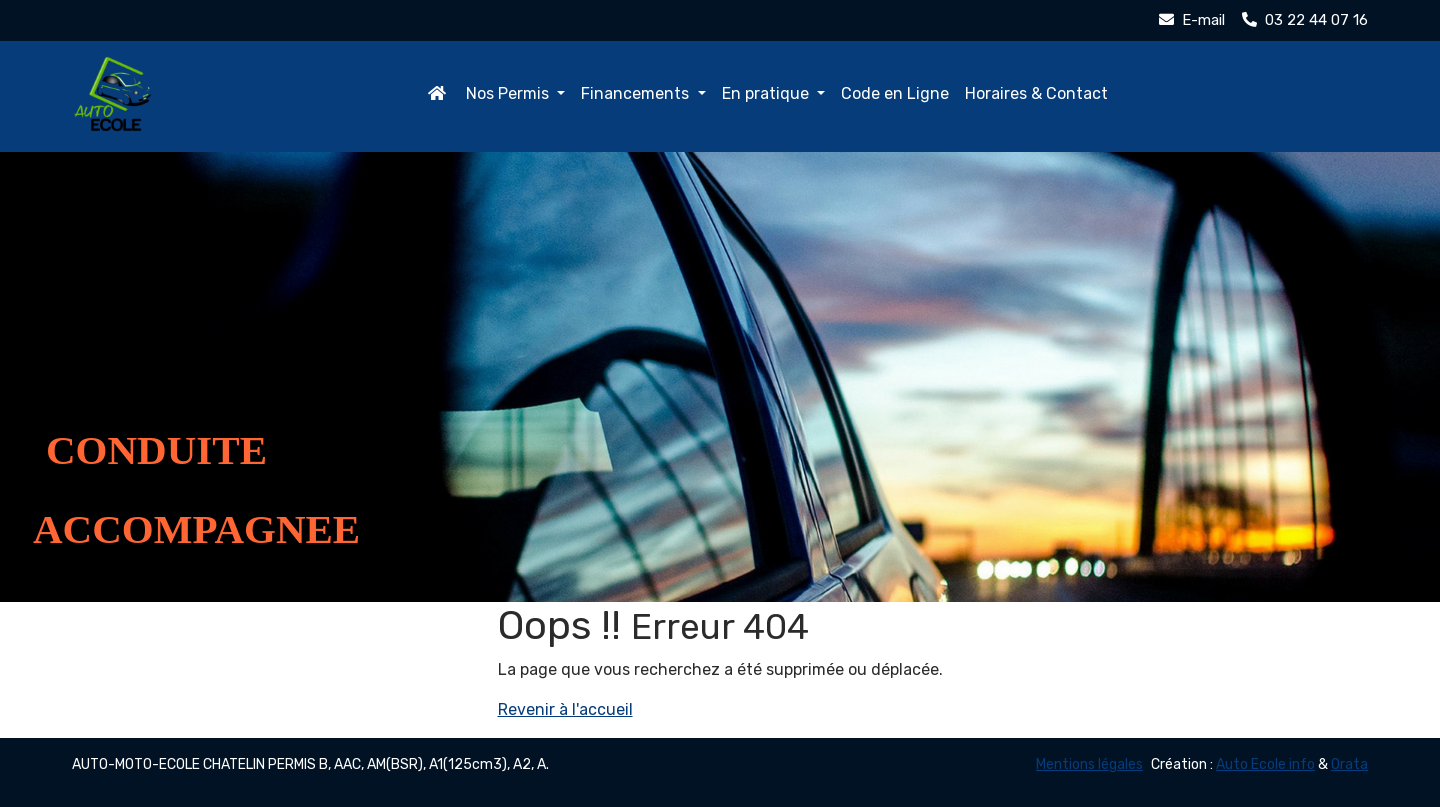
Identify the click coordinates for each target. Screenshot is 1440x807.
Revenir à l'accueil (565, 709)
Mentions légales (1089, 764)
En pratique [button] (767, 93)
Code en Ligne (895, 93)
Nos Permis (509, 93)
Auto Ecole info (1265, 764)
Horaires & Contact (1036, 93)
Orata (1349, 764)
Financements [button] (637, 93)
